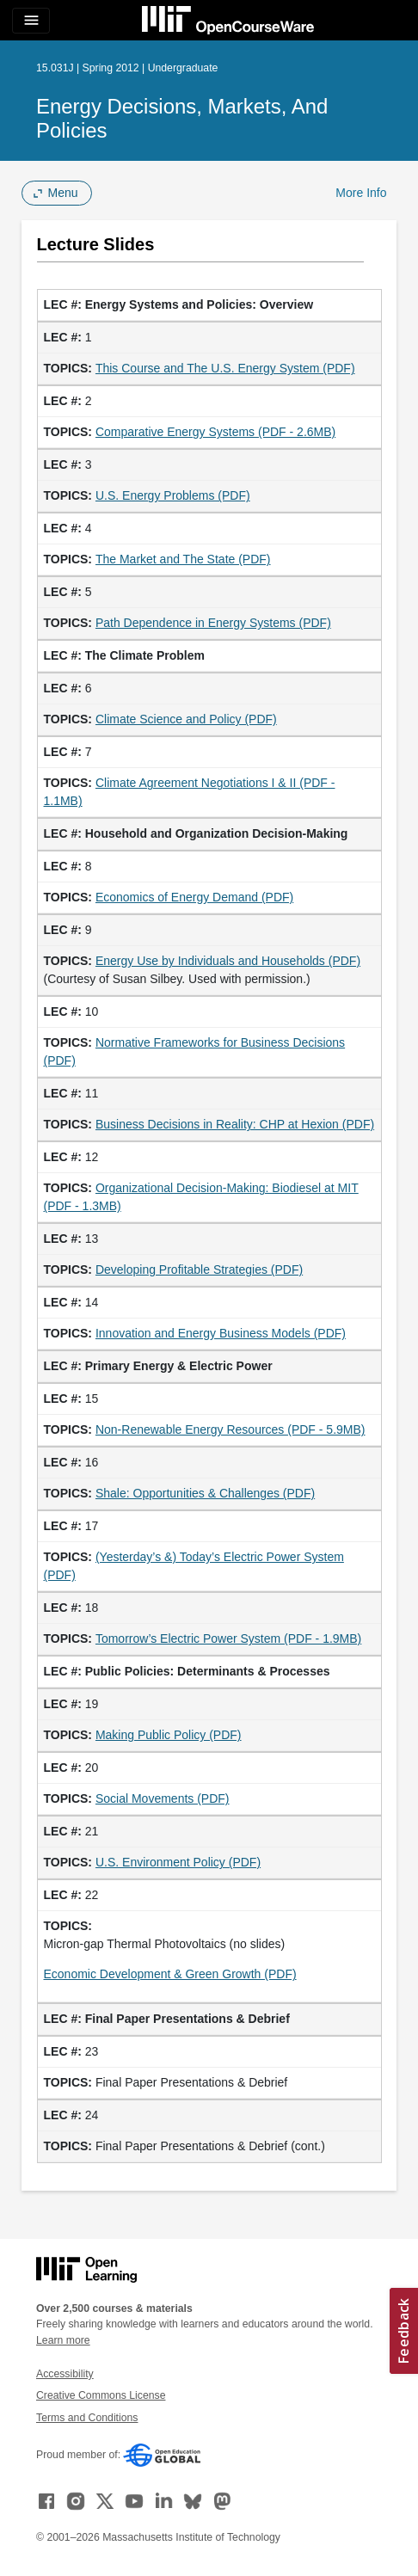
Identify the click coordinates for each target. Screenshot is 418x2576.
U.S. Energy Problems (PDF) (172, 495)
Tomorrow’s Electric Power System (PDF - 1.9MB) (228, 1638)
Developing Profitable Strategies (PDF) (199, 1269)
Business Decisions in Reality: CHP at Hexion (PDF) (234, 1124)
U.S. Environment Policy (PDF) (178, 1862)
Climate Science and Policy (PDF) (186, 719)
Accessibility (65, 2374)
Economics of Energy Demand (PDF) (194, 897)
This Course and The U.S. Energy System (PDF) (225, 368)
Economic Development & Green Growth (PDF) (170, 1974)
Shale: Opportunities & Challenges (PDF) (205, 1493)
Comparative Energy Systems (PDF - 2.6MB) (215, 432)
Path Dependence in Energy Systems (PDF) (213, 623)
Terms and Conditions (87, 2418)
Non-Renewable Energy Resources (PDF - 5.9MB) (230, 1429)
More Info (360, 193)
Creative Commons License (100, 2395)
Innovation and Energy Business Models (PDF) (220, 1333)
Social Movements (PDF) (162, 1798)
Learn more (63, 2340)
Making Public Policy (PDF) (168, 1735)
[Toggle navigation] (31, 21)
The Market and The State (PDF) (183, 559)
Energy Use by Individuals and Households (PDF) (227, 961)
